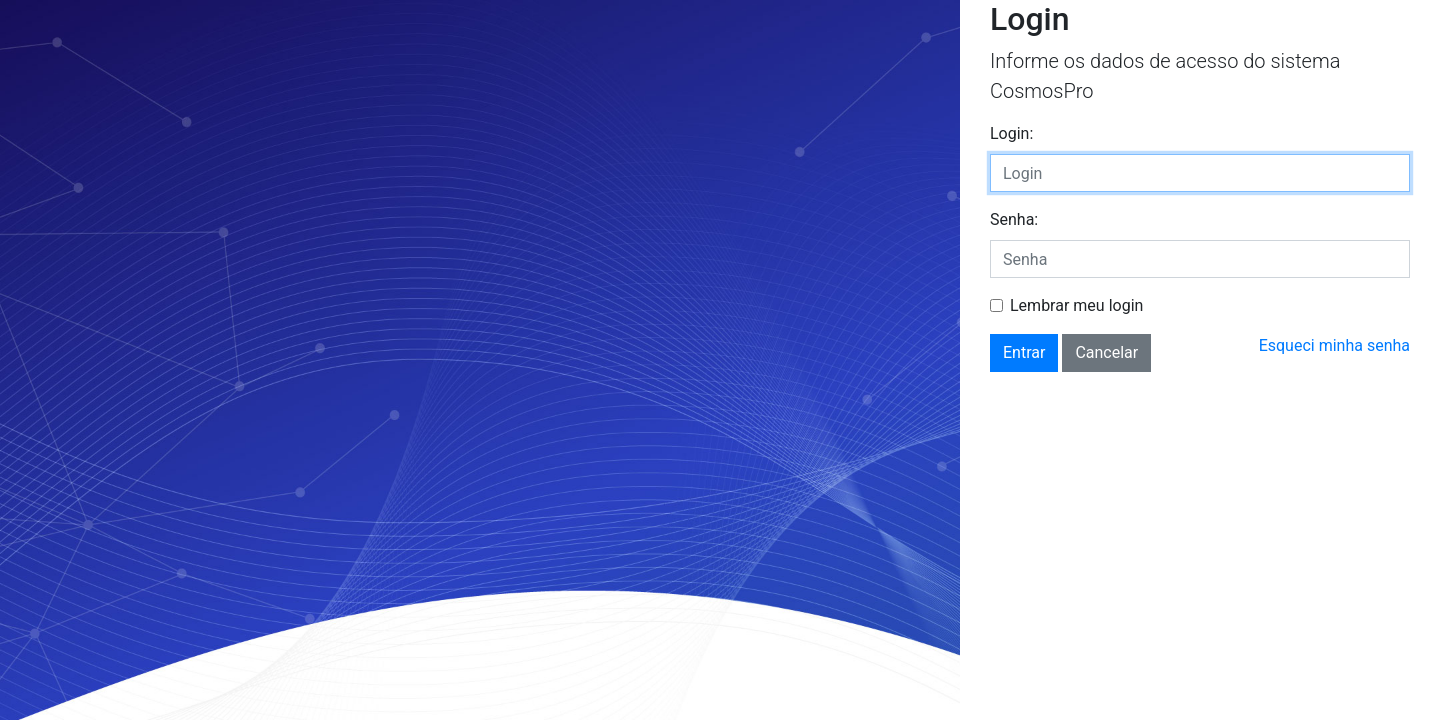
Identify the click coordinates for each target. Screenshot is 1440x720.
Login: (1011, 133)
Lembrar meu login (1076, 305)
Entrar (1024, 352)
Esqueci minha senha (1334, 345)
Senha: (1014, 219)
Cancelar (1106, 352)
